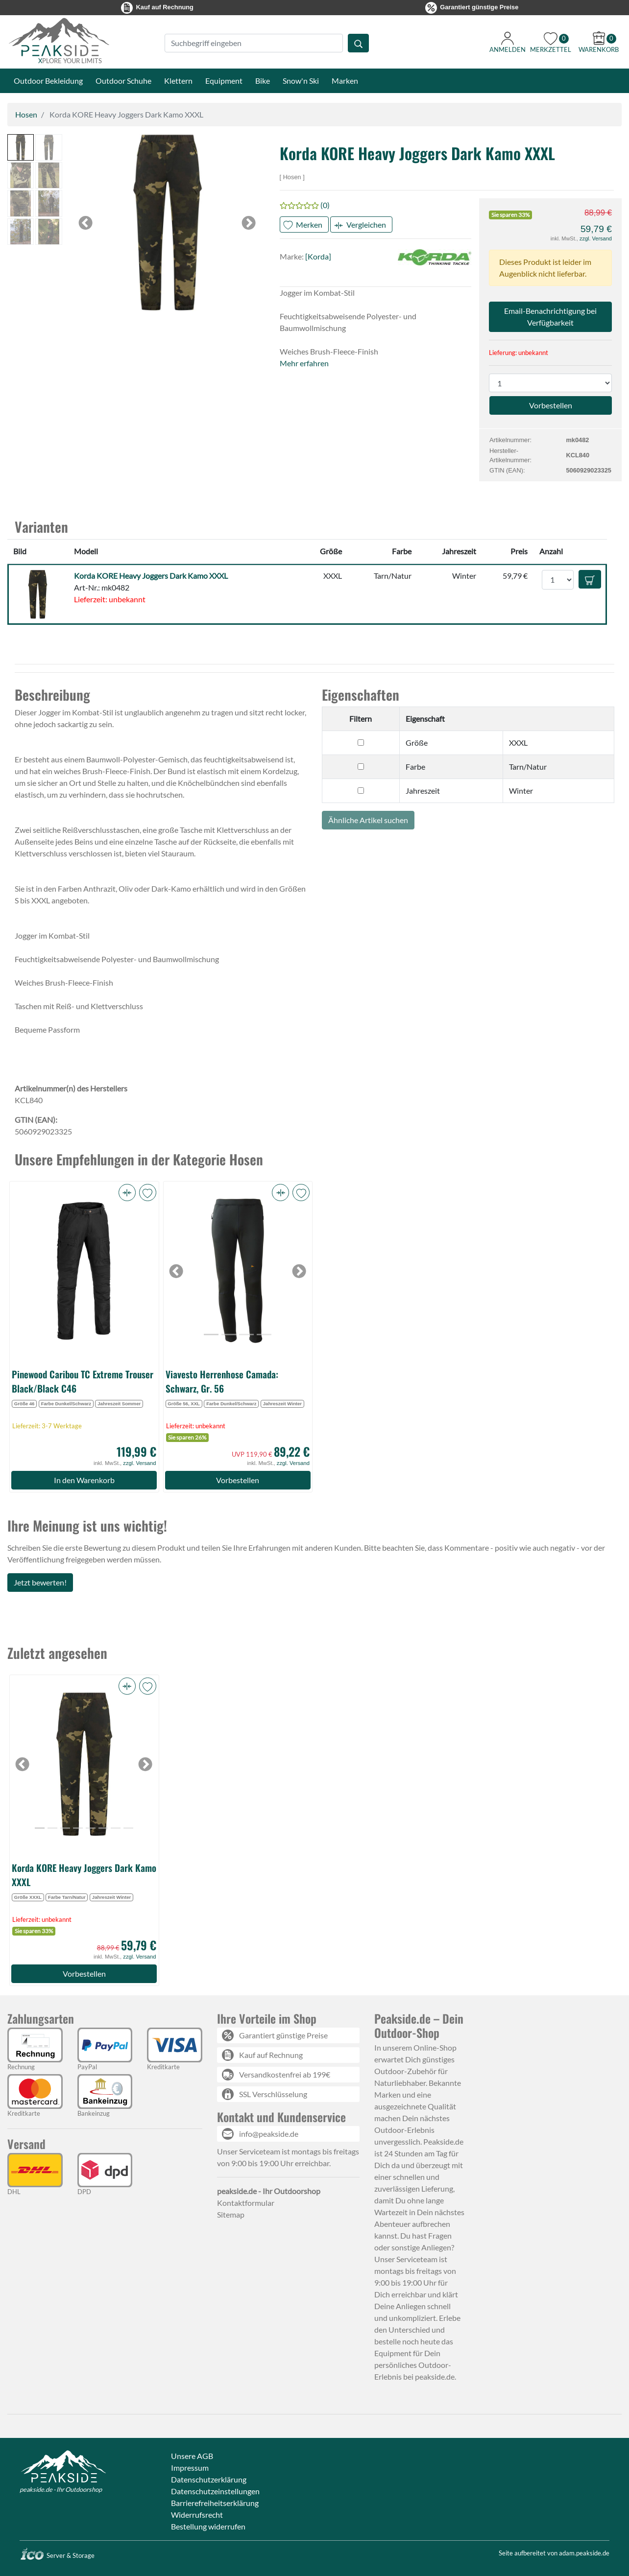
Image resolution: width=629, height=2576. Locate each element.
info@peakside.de (268, 2133)
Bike (262, 80)
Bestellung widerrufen (208, 2526)
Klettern (178, 80)
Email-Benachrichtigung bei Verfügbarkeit (550, 316)
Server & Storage (57, 2555)
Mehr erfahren (304, 363)
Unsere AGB (192, 2455)
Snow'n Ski (301, 80)
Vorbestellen (237, 1480)
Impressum (190, 2467)
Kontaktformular (245, 2202)
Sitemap (230, 2214)
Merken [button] (309, 224)
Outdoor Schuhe (123, 80)
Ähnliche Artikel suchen (368, 820)
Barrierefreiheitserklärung (215, 2502)
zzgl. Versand (596, 238)
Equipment (223, 80)
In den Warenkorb (84, 1480)
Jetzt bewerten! (40, 1582)
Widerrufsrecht (197, 2514)
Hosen (26, 114)
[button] (20, 147)
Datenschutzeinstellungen (215, 2491)
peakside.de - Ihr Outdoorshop (61, 2489)
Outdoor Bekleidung (48, 80)
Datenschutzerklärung (208, 2479)
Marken (345, 80)
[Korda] (318, 256)
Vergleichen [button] (366, 224)
